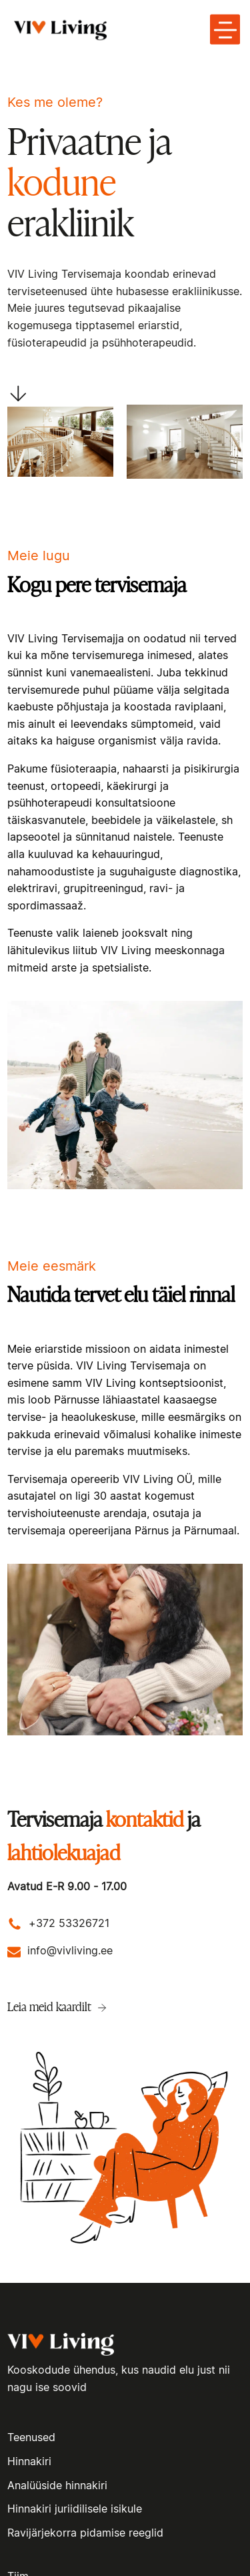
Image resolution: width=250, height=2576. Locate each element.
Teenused (31, 2437)
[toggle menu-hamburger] (225, 30)
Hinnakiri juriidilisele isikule (74, 2509)
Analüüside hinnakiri (57, 2486)
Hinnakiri (29, 2461)
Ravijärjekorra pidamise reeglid (85, 2533)
